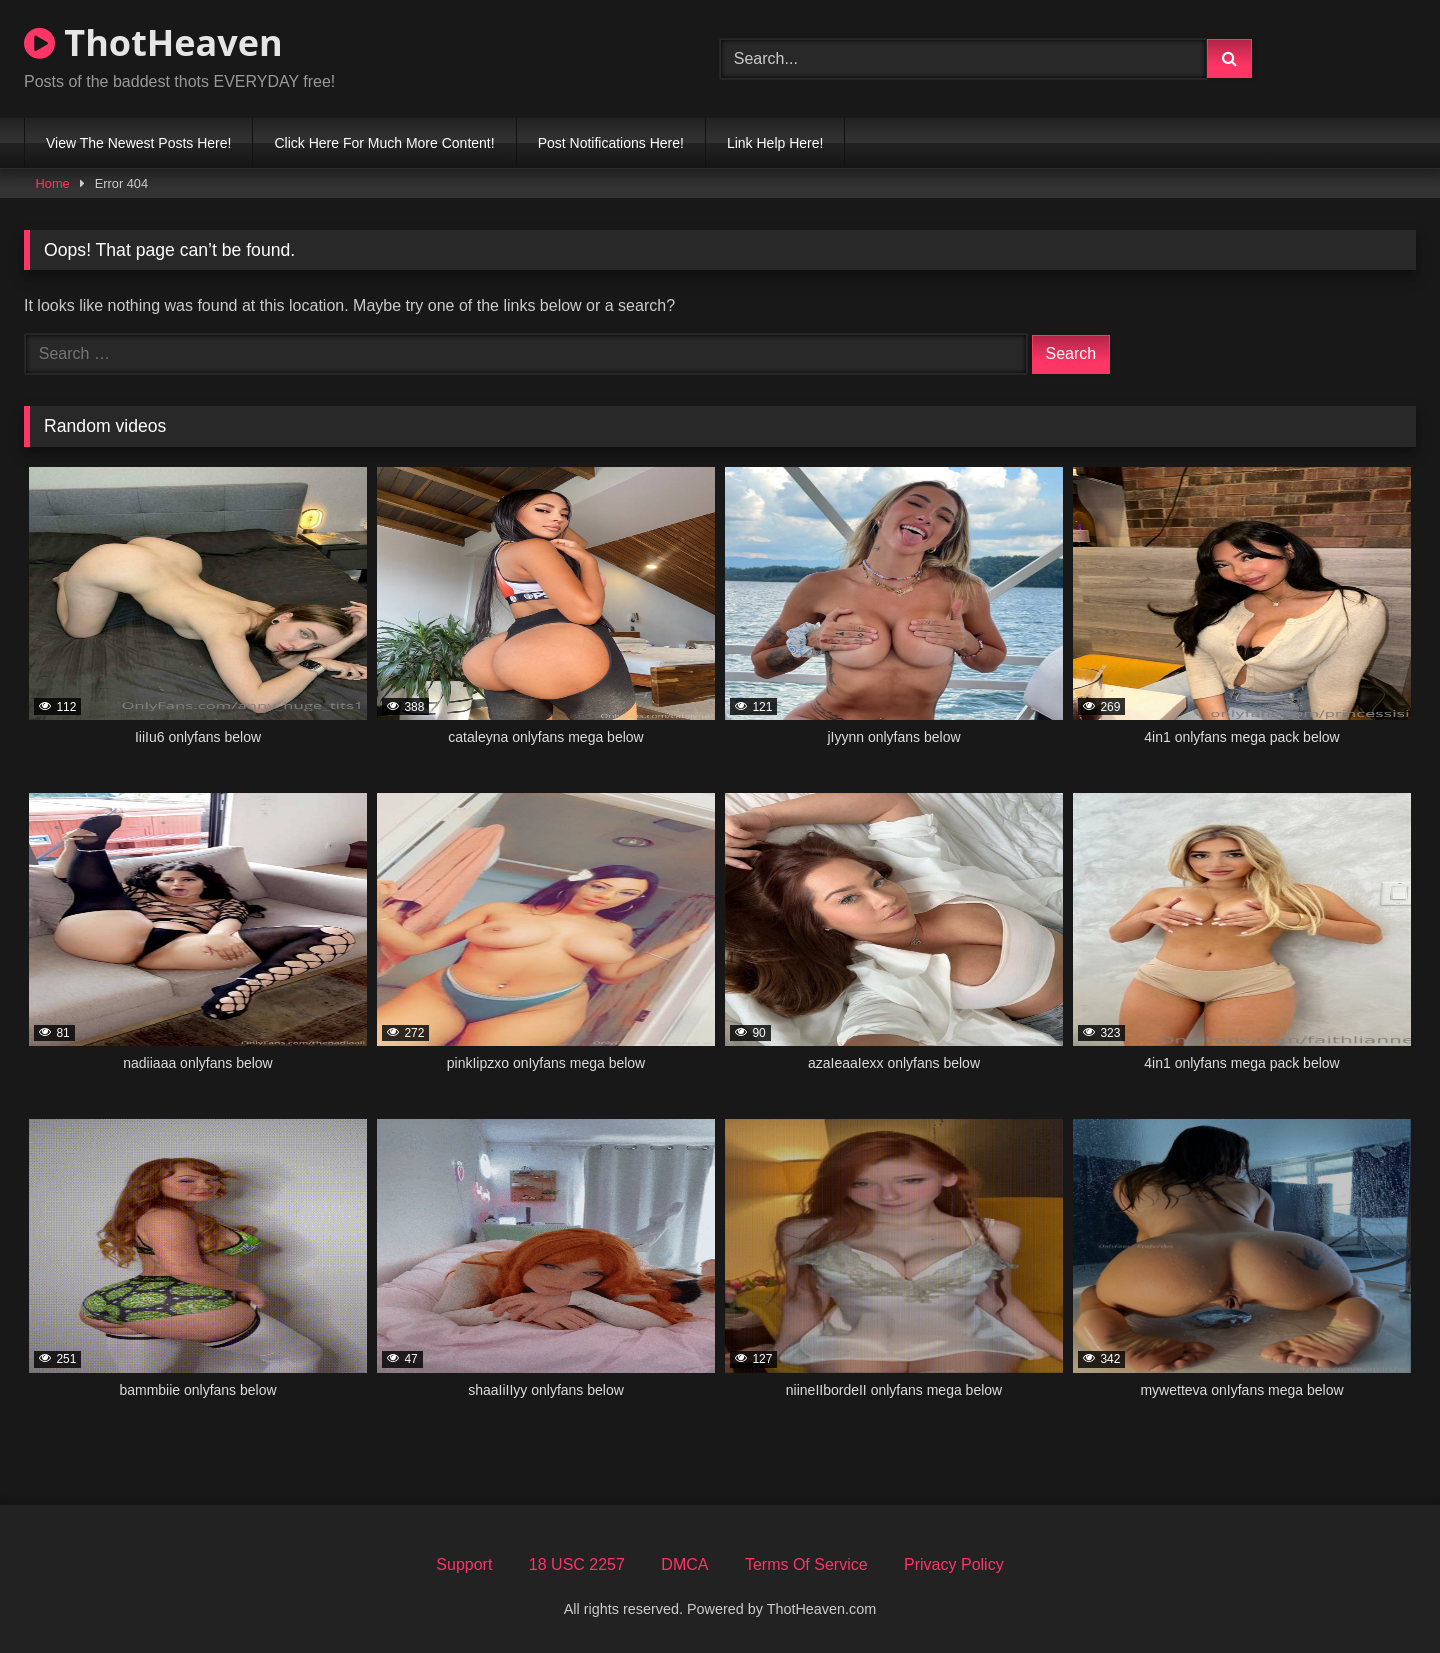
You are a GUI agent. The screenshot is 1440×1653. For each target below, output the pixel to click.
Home (53, 183)
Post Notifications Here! (611, 143)
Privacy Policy (954, 1564)
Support (464, 1564)
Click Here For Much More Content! (384, 143)
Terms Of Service (806, 1564)
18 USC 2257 (577, 1564)
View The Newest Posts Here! (138, 143)
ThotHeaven (153, 42)
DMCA (684, 1564)
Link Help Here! (775, 143)
